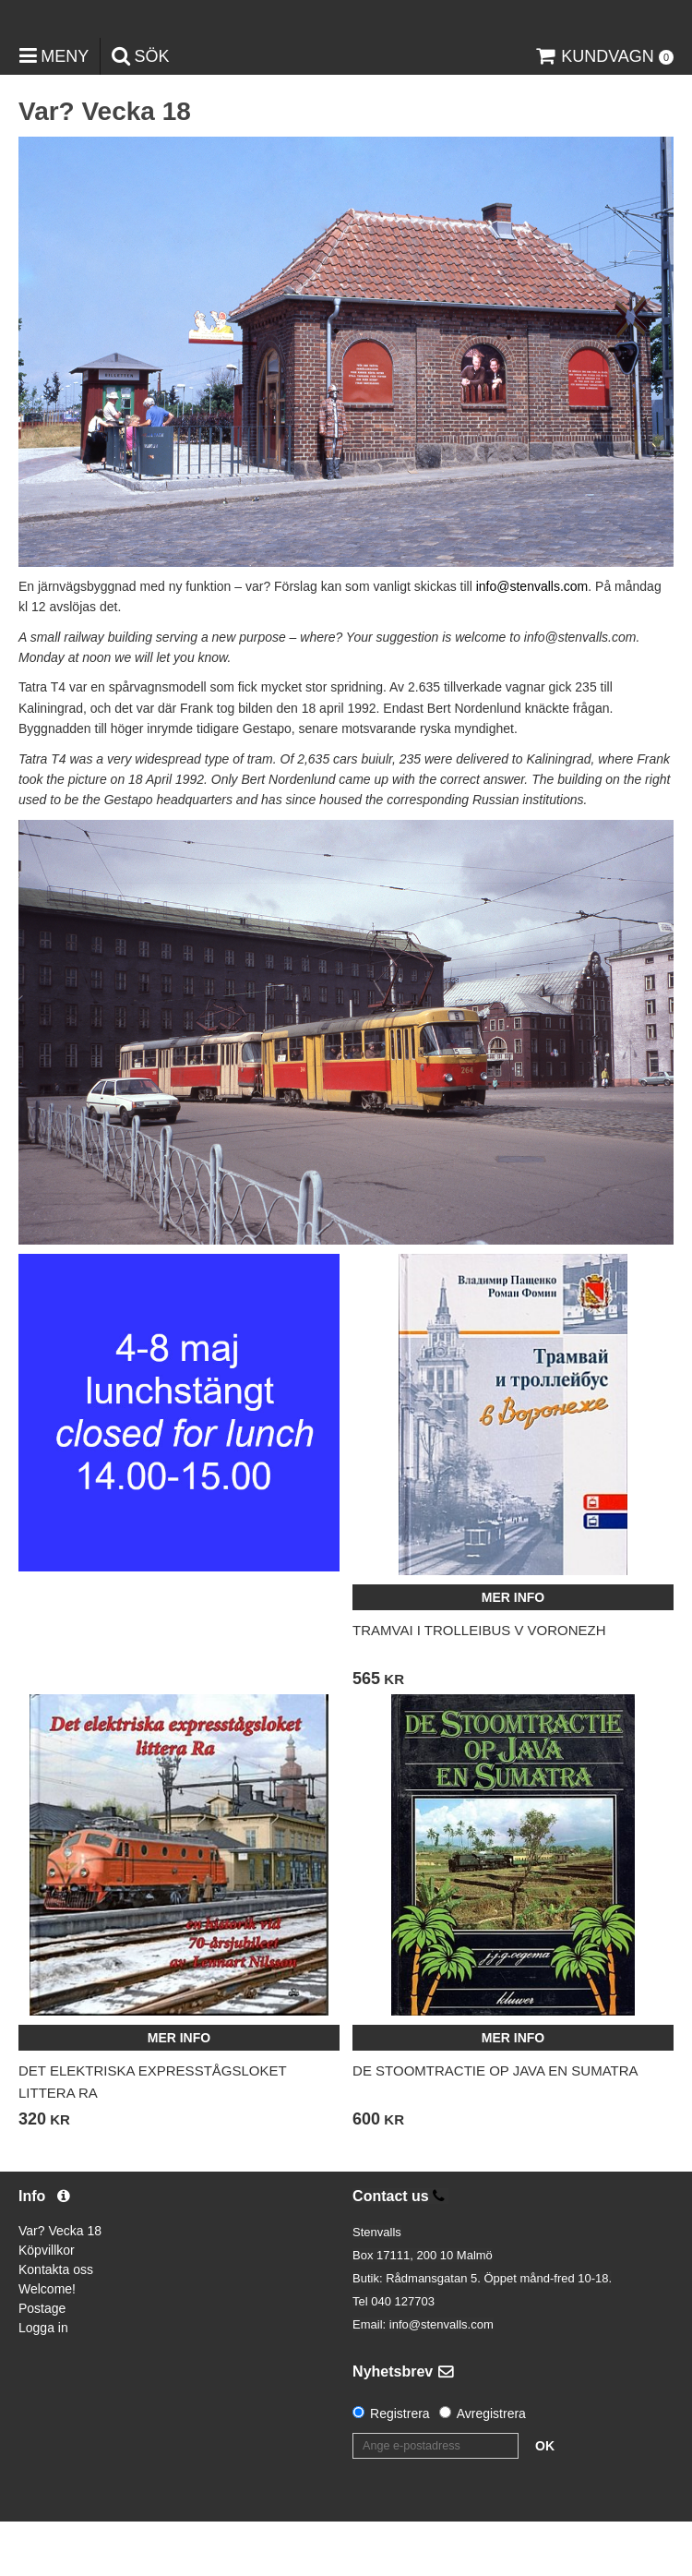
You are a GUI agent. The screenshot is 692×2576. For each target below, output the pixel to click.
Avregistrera (491, 2468)
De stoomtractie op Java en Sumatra (495, 2125)
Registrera (400, 2468)
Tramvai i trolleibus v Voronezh (479, 1684)
